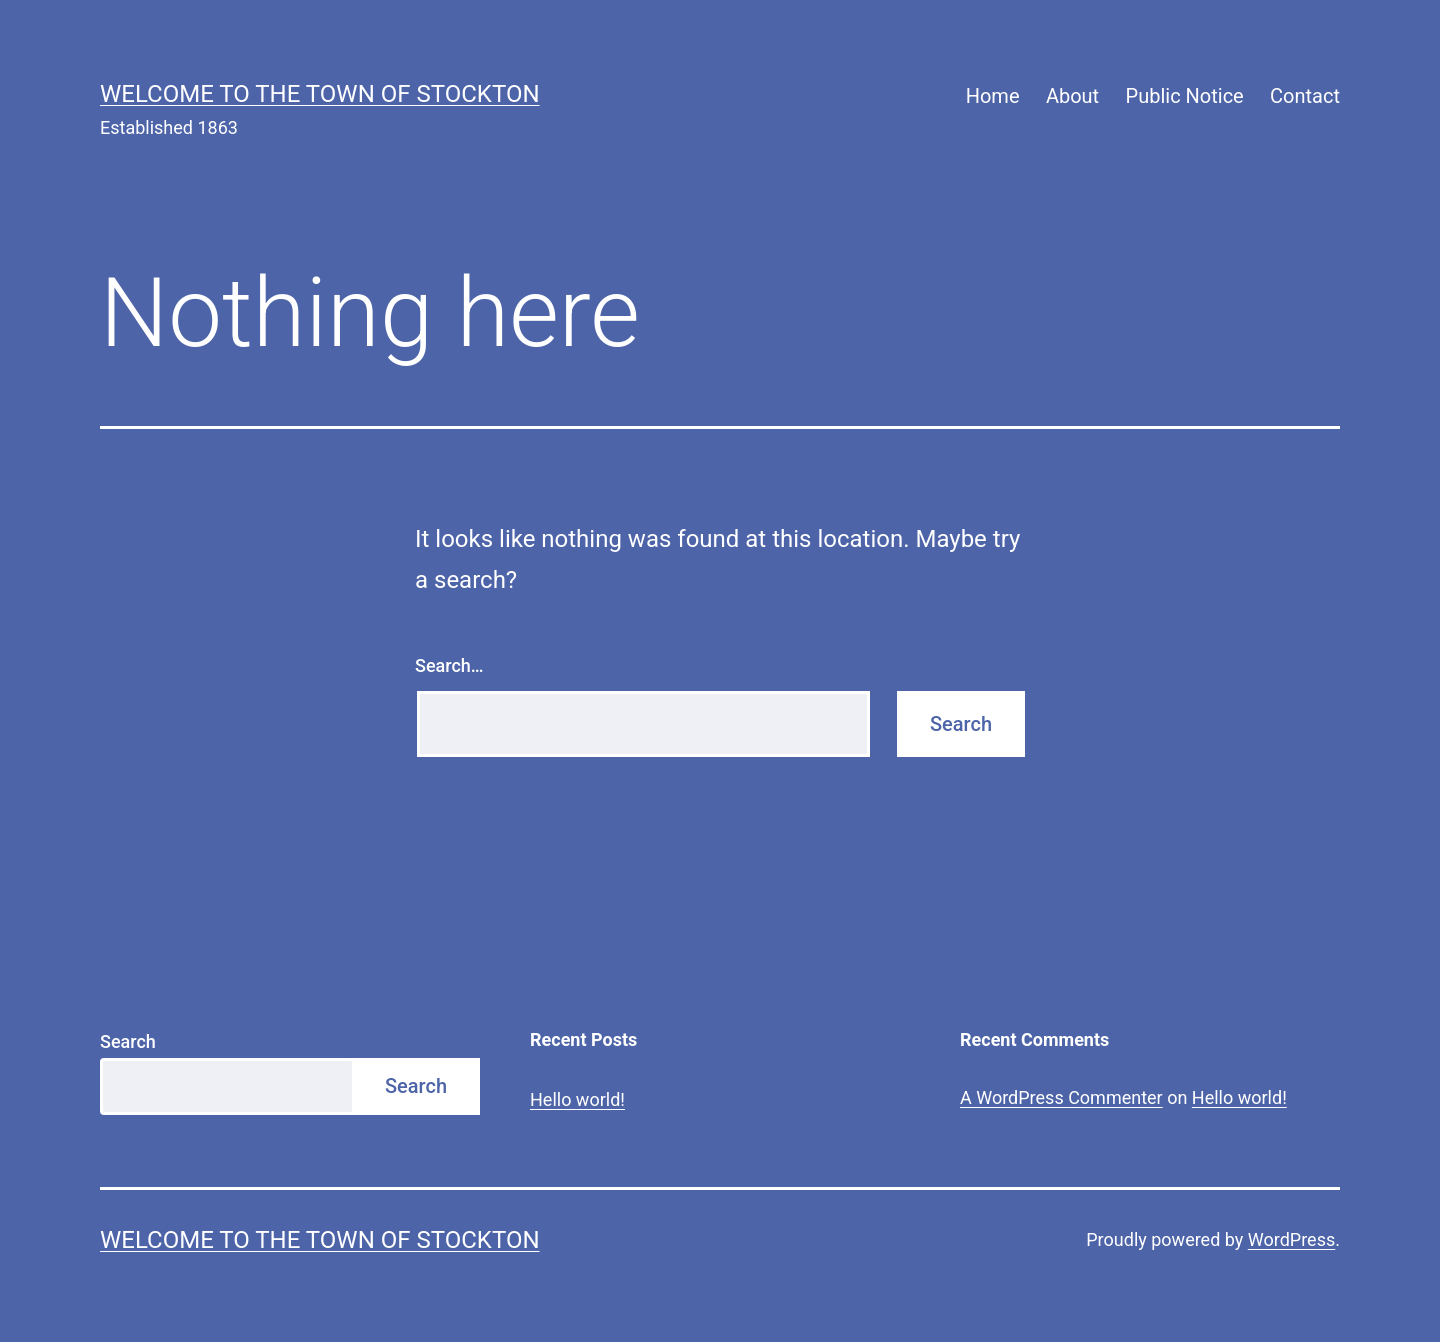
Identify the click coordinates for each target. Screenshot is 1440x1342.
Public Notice (1185, 96)
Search (128, 1041)
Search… (449, 665)
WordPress (1291, 1239)
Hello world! (577, 1099)
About (1072, 96)
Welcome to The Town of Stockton (320, 94)
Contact (1305, 96)
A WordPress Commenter (1061, 1097)
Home (993, 96)
